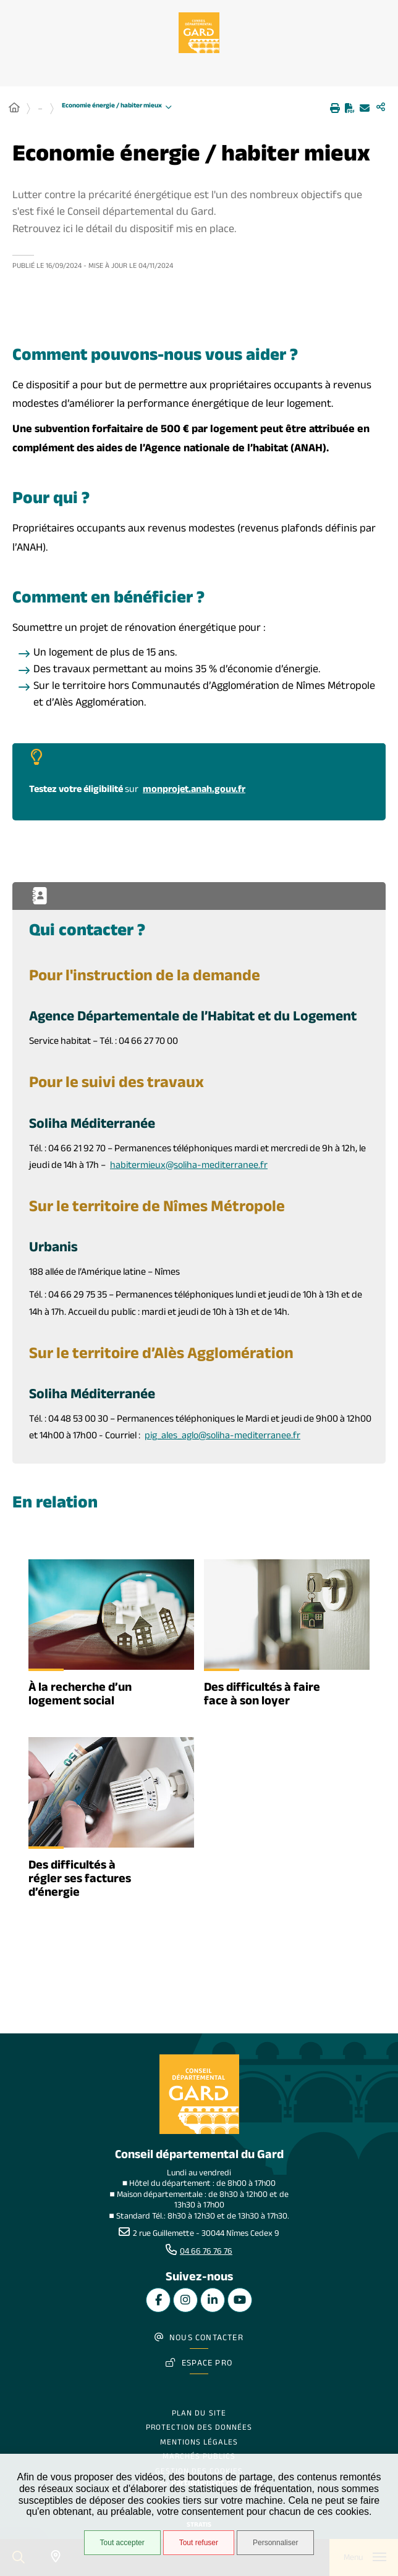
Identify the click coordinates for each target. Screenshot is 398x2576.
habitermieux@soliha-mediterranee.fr (189, 1166)
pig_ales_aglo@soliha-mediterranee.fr (222, 1436)
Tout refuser (198, 2542)
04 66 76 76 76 (206, 2252)
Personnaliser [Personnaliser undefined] (275, 2542)
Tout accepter (122, 2542)
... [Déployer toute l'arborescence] (40, 109)
